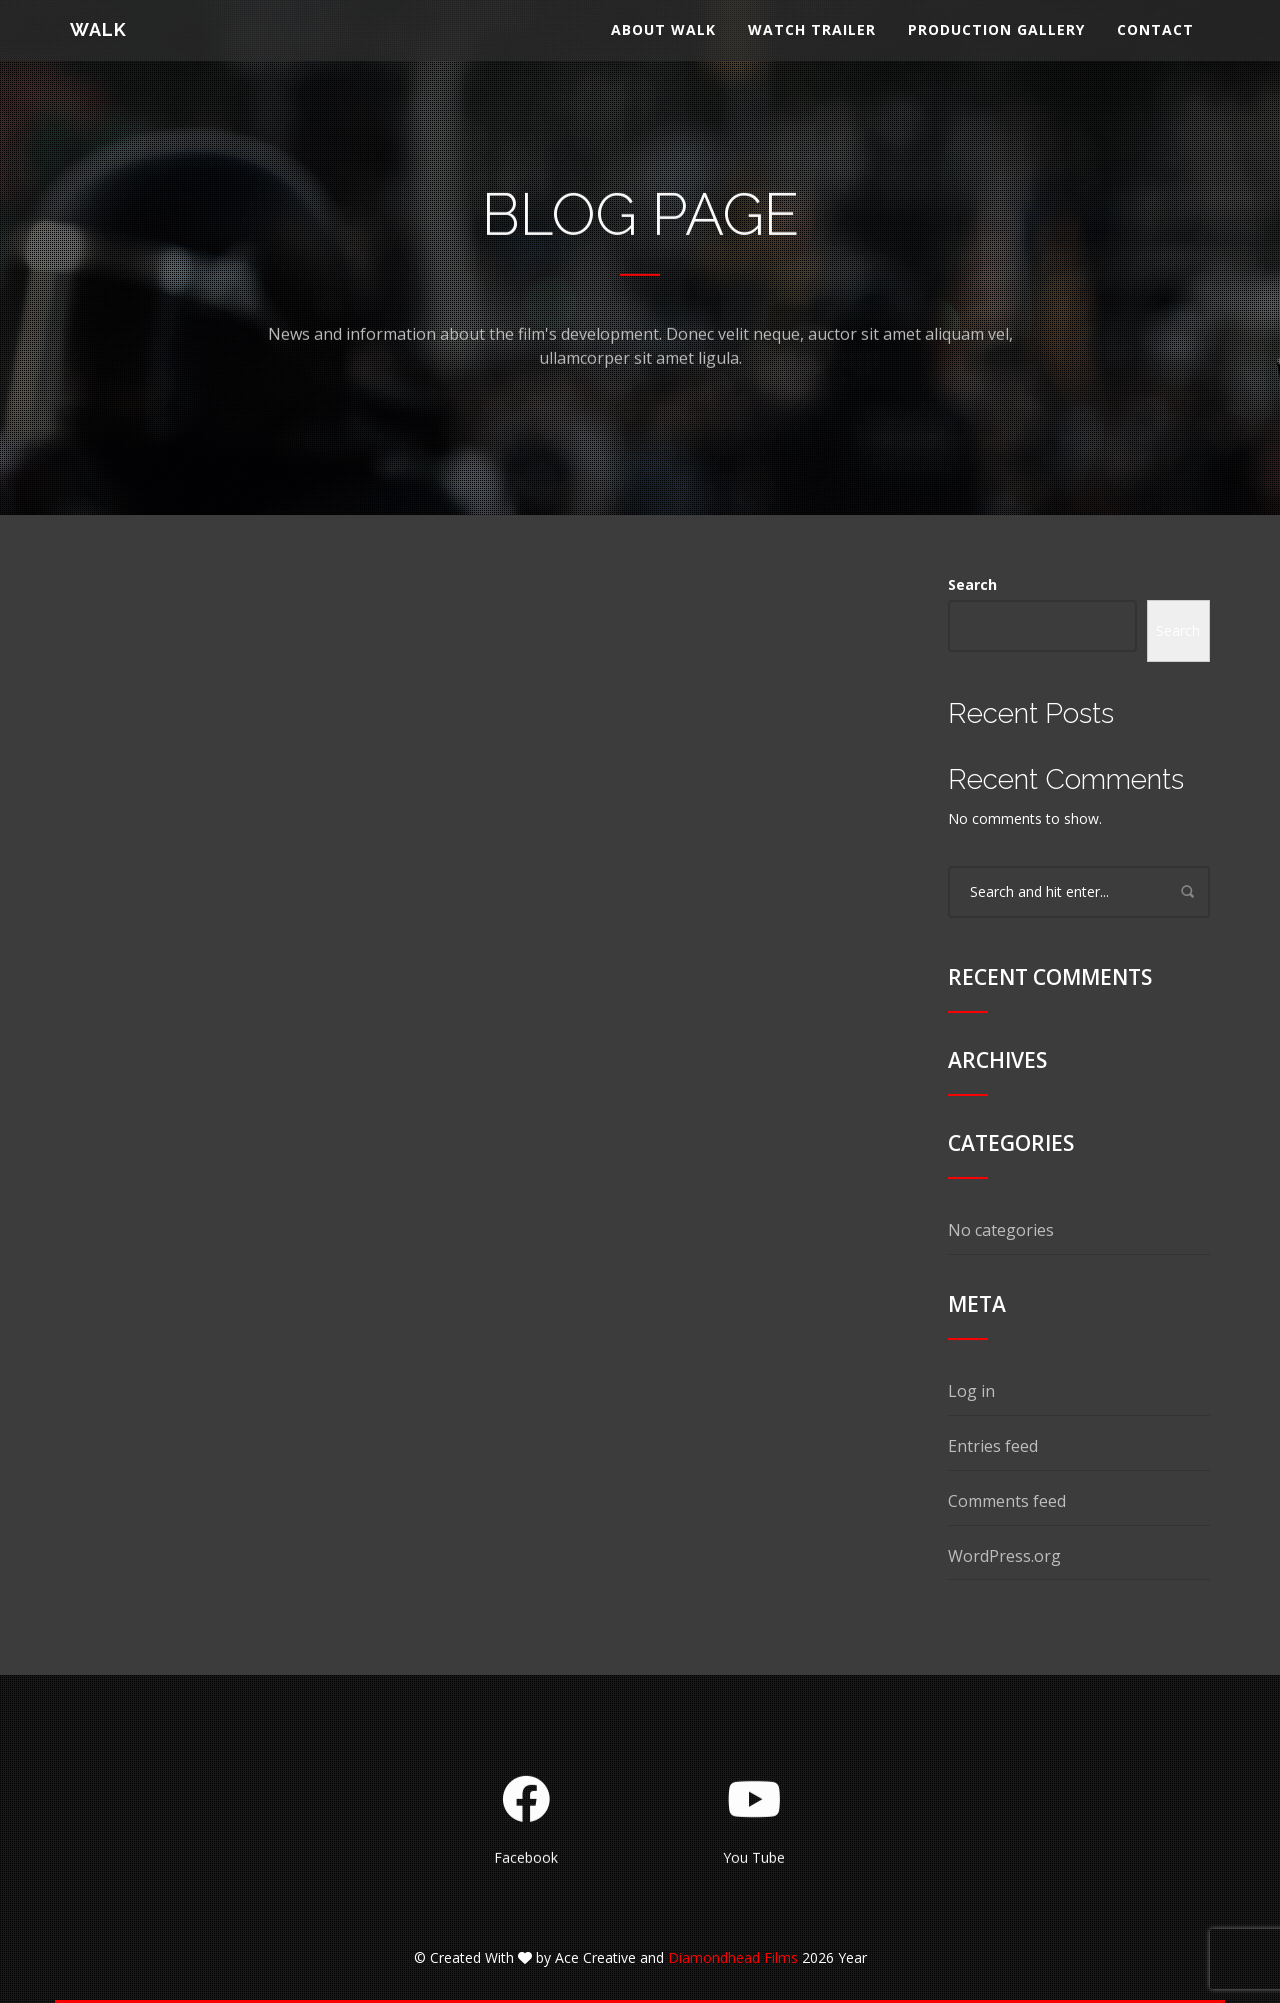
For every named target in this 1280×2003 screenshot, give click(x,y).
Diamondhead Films (733, 1957)
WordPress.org (1004, 1556)
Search (972, 584)
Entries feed (993, 1446)
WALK (98, 44)
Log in (971, 1391)
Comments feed (1007, 1501)
